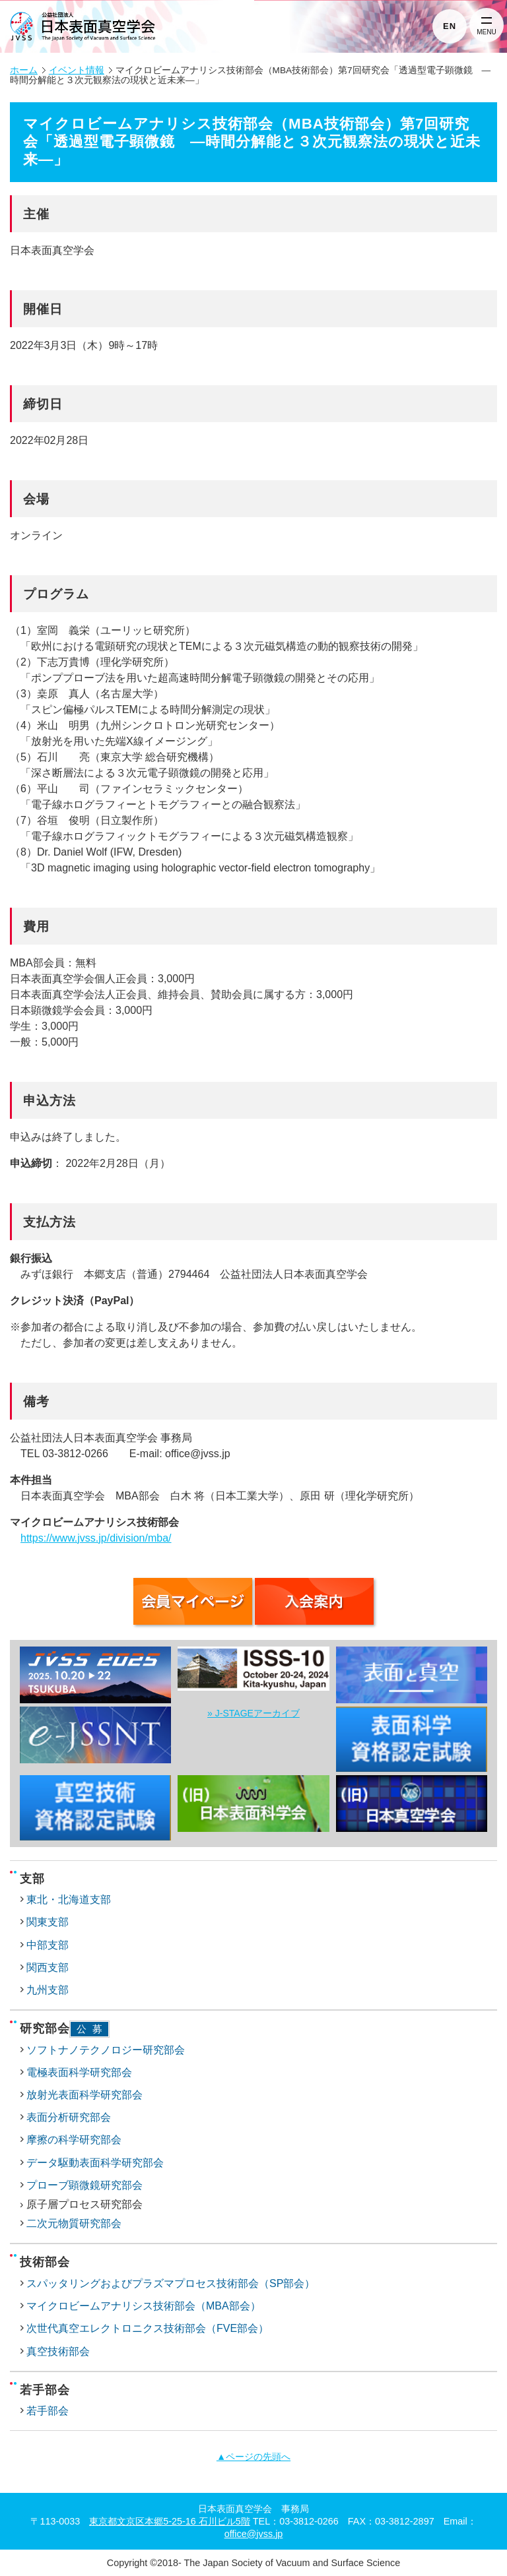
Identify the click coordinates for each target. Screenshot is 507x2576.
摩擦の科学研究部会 (73, 2139)
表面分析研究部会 (68, 2117)
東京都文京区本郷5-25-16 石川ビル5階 (169, 2521)
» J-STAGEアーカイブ (253, 1713)
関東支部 (47, 1922)
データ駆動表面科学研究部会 (95, 2162)
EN (449, 26)
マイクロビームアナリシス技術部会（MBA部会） (143, 2305)
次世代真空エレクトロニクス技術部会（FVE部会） (147, 2328)
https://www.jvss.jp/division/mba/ (96, 1538)
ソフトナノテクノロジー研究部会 (105, 2050)
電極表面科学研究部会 (79, 2072)
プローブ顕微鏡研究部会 (84, 2185)
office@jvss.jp (253, 2534)
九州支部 (47, 1989)
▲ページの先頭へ (253, 2456)
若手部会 (47, 2410)
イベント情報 (76, 70)
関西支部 (47, 1967)
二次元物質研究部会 (73, 2223)
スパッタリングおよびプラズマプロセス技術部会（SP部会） (170, 2283)
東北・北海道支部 (68, 1899)
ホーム (24, 70)
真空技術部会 (58, 2351)
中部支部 (47, 1945)
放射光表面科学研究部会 (84, 2094)
